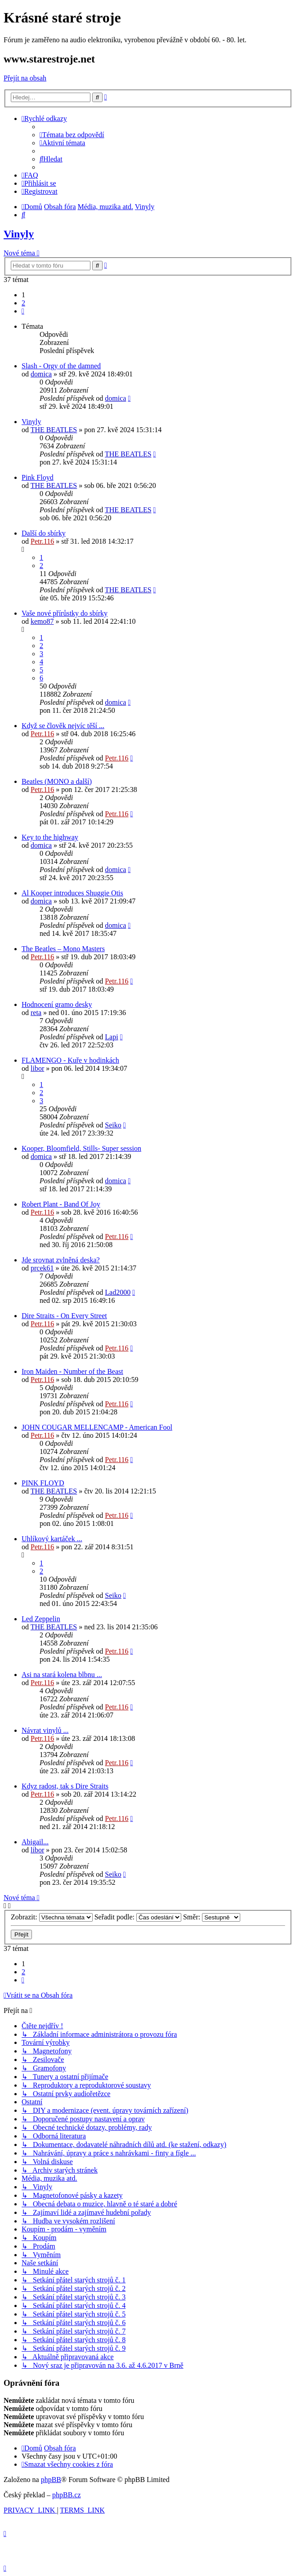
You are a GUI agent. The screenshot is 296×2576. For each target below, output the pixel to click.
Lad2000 (117, 1292)
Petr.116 (42, 541)
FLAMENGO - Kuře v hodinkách (70, 1060)
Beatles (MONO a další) (57, 781)
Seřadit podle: (137, 1917)
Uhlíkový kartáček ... (52, 1539)
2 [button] (23, 303)
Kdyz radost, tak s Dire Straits (65, 1786)
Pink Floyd (38, 477)
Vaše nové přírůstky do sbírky (65, 613)
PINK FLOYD (43, 1483)
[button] (23, 311)
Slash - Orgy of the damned (61, 366)
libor (37, 1068)
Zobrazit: (52, 1917)
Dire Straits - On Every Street (64, 1315)
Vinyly (19, 234)
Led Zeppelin (41, 1619)
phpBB (51, 2479)
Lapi (111, 1037)
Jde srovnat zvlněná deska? (61, 1260)
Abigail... (35, 1842)
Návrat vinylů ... (45, 1730)
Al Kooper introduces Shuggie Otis (72, 893)
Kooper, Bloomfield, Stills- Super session (81, 1148)
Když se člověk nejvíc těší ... (63, 725)
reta (36, 1012)
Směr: (211, 1917)
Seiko (113, 1125)
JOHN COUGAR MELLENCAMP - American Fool (97, 1427)
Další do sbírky (44, 533)
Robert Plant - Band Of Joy (61, 1204)
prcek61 (42, 1268)
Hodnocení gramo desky (57, 1004)
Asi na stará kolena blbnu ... (62, 1674)
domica (41, 374)
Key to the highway (50, 837)
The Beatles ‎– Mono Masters (63, 949)
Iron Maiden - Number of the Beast (72, 1371)
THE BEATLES (54, 430)
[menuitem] (72, 135)
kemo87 (42, 621)
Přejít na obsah (25, 78)
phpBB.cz (66, 2495)
